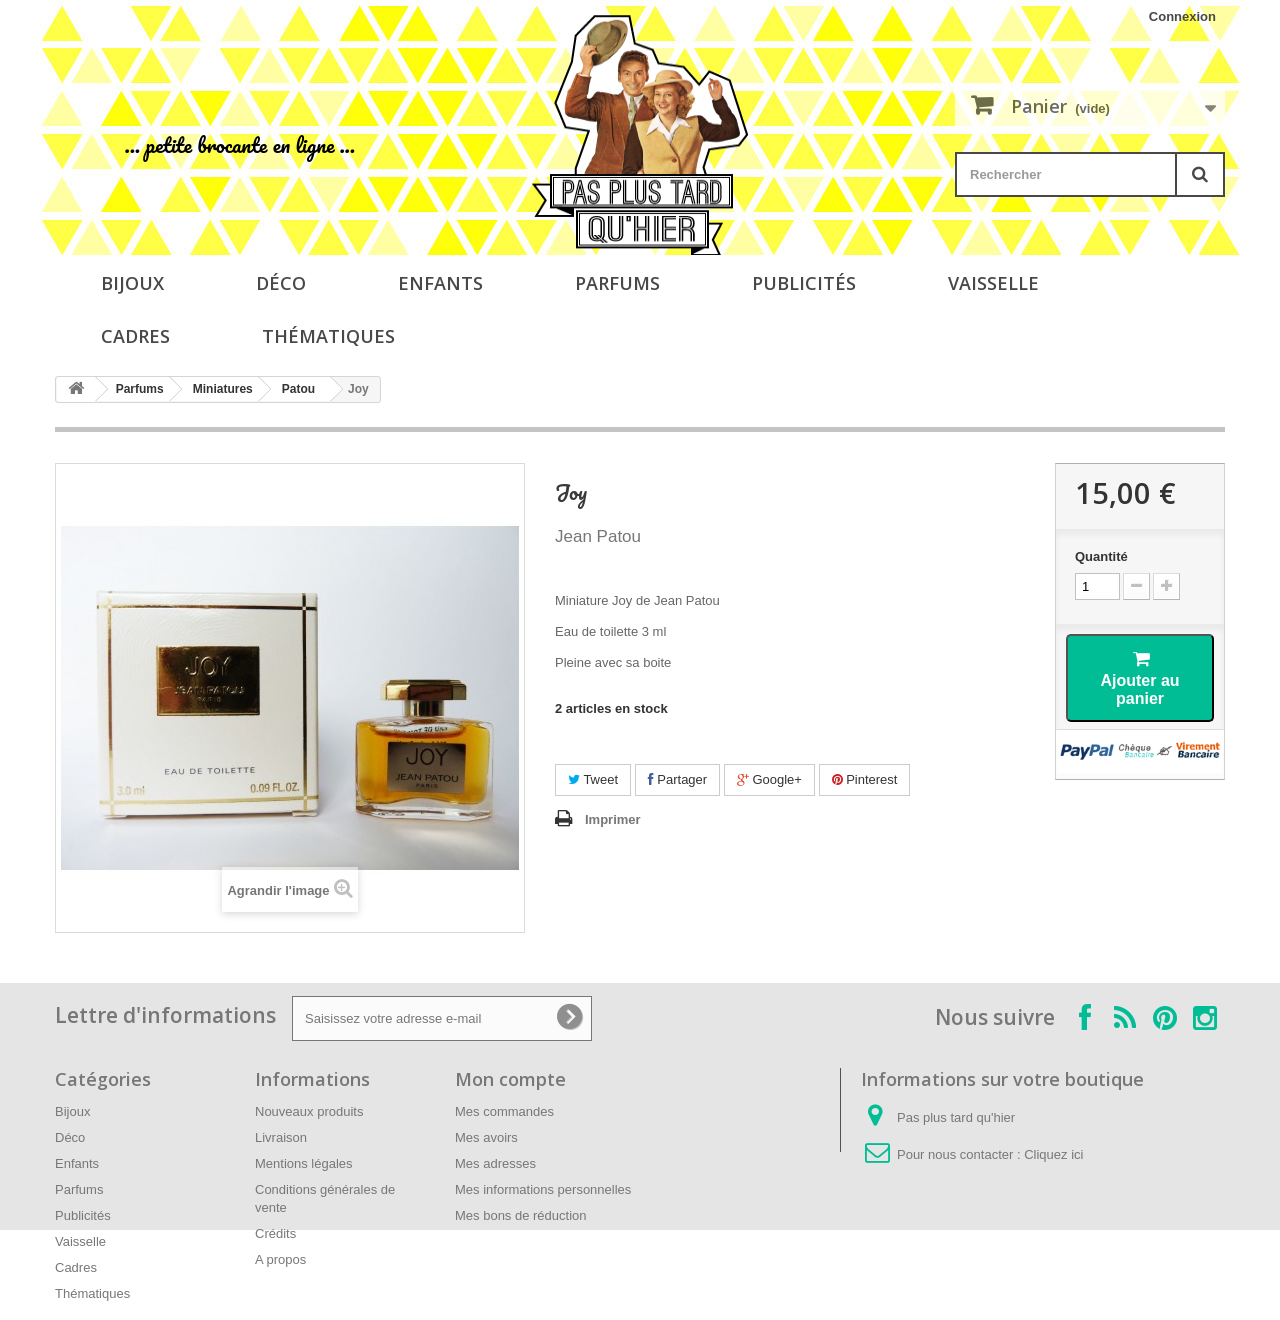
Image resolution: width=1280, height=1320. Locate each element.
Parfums (617, 283)
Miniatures (223, 389)
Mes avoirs (486, 1137)
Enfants (440, 283)
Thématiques (328, 336)
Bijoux (132, 283)
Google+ (769, 779)
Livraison (281, 1137)
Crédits (275, 1233)
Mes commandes (504, 1111)
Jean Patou (598, 536)
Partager (677, 779)
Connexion (1182, 16)
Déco (281, 283)
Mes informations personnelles (543, 1189)
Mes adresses (495, 1163)
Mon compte (510, 1079)
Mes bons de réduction (521, 1215)
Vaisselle (993, 283)
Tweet (593, 779)
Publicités (804, 283)
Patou (298, 389)
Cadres (135, 336)
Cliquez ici (1053, 1154)
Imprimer (613, 819)
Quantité (1101, 556)
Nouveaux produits (309, 1111)
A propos (280, 1259)
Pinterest (865, 779)
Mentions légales (304, 1163)
